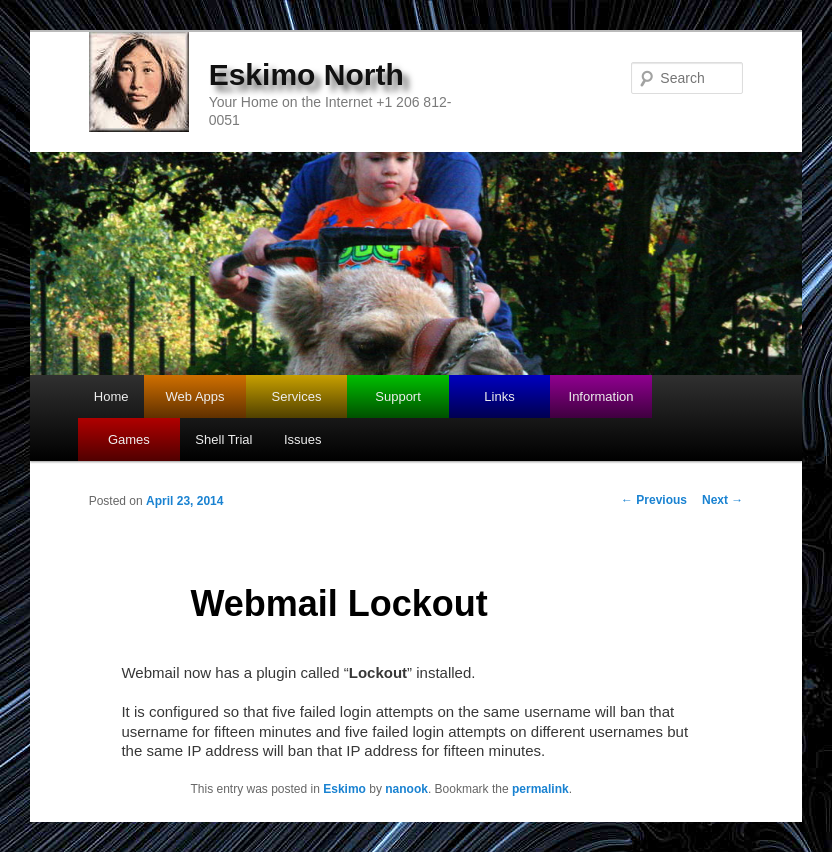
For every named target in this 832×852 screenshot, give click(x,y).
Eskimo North (306, 74)
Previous (654, 500)
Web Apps (195, 396)
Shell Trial (223, 439)
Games (129, 439)
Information (601, 396)
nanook (406, 789)
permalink (540, 789)
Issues (303, 439)
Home (111, 396)
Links (499, 396)
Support (398, 396)
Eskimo (344, 789)
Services (297, 396)
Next (722, 500)
